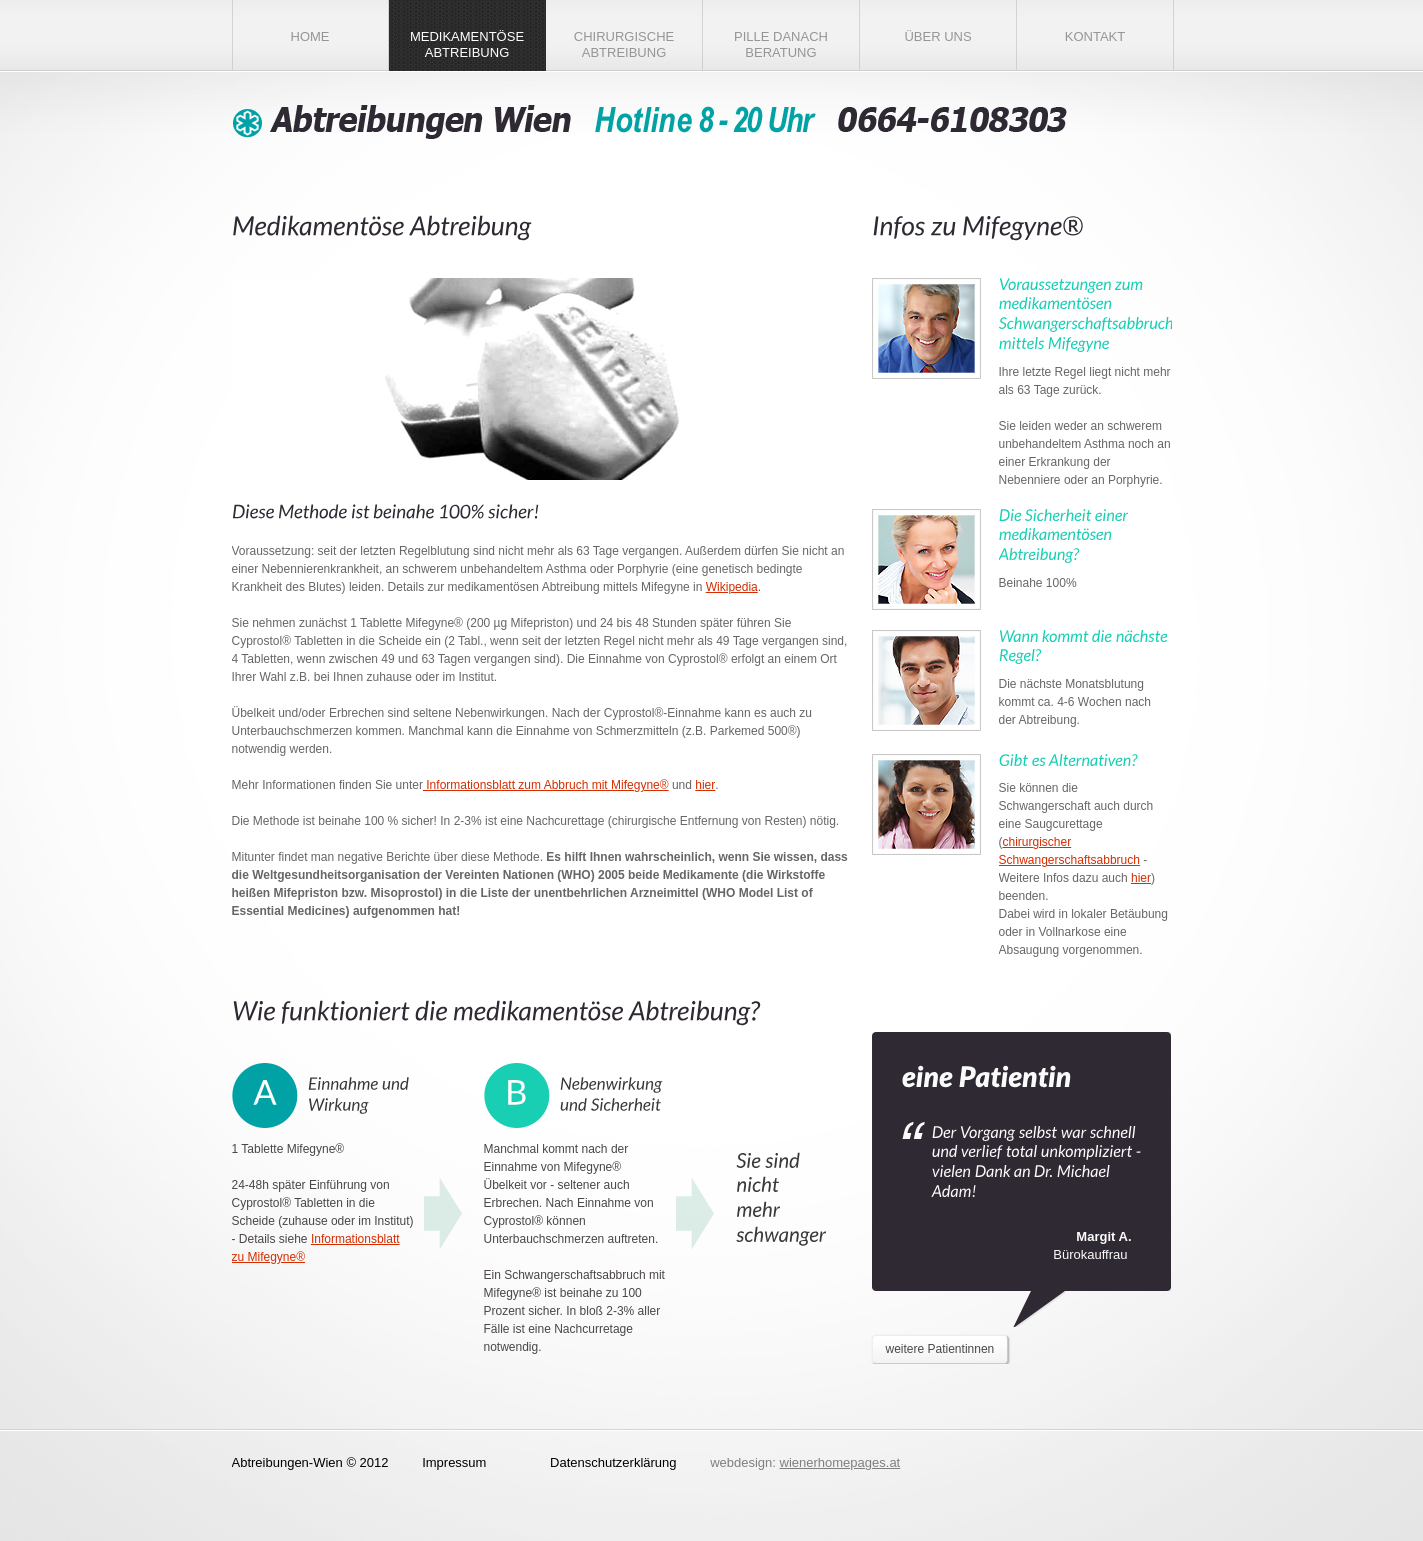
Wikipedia (732, 587)
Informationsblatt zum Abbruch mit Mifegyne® (546, 785)
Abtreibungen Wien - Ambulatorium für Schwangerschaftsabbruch (652, 121)
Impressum (454, 1462)
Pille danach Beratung (781, 44)
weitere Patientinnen (940, 1349)
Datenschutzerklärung (613, 1462)
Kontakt (1095, 36)
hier (705, 785)
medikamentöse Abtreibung (467, 44)
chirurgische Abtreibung (624, 44)
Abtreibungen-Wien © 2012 (310, 1462)
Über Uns (937, 36)
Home (310, 36)
